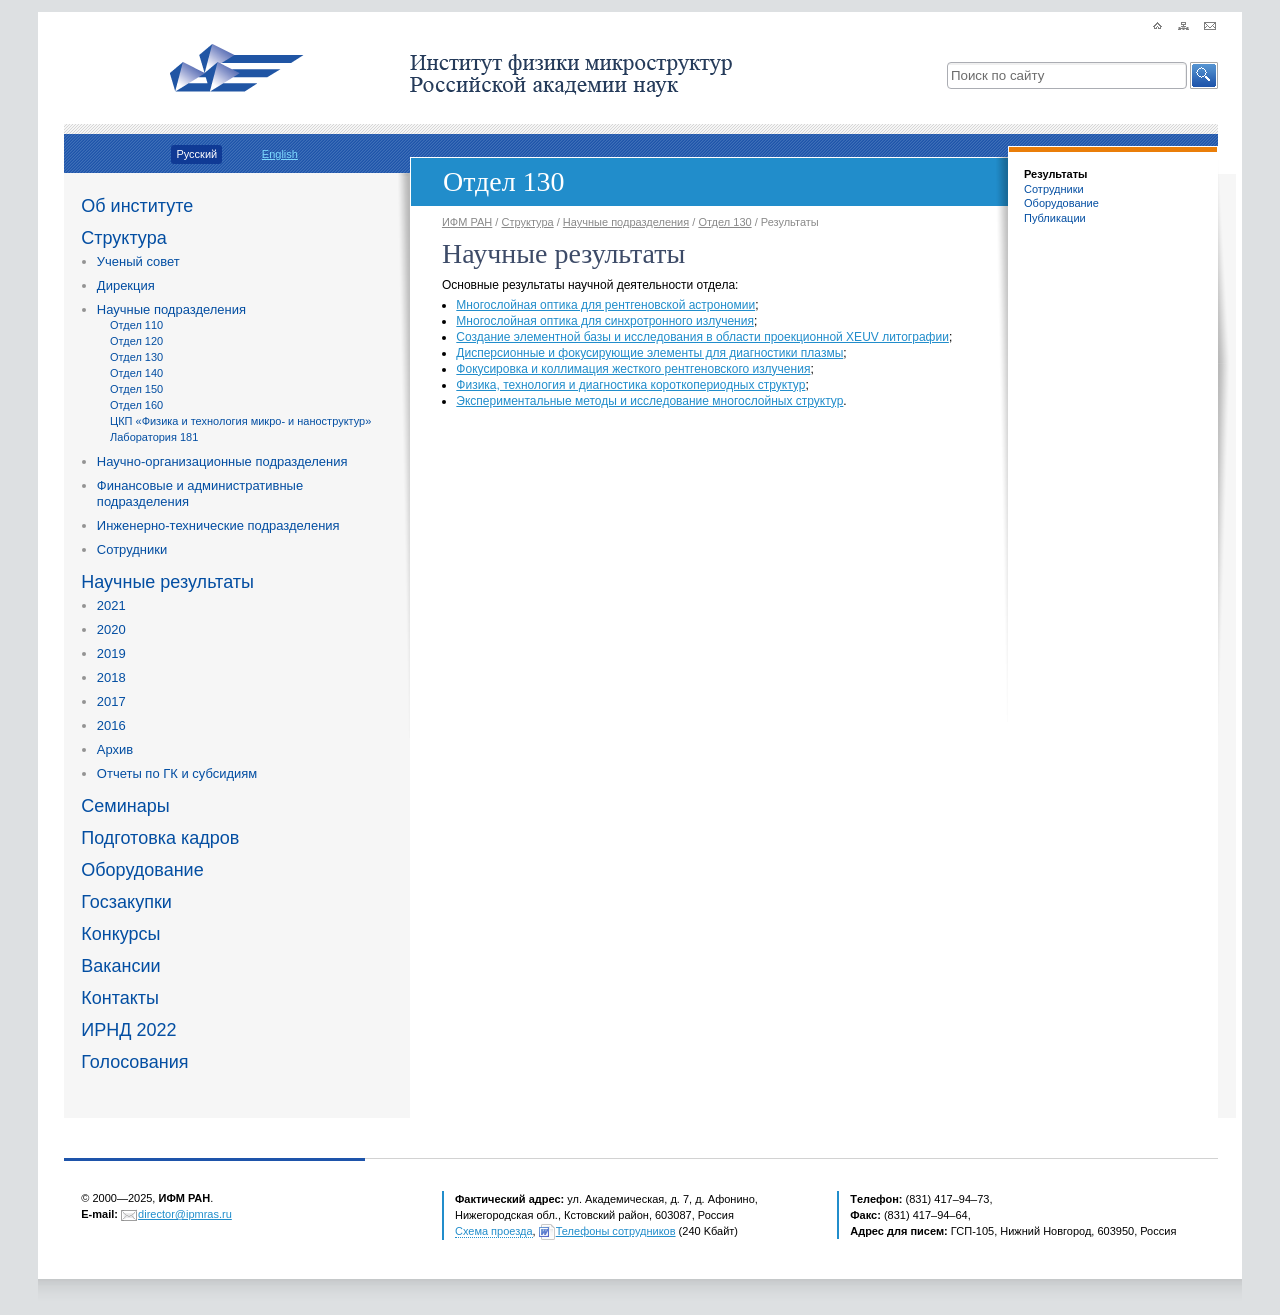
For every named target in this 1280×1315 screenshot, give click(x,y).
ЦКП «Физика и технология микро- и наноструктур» (240, 421)
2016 (111, 725)
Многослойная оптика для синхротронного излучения (605, 321)
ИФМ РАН (467, 222)
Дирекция (126, 285)
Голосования (134, 1062)
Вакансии (120, 966)
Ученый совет (138, 261)
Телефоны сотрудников (616, 1231)
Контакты (120, 998)
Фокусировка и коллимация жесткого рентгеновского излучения (633, 369)
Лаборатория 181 (154, 437)
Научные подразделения (171, 309)
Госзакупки (126, 902)
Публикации (1055, 218)
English (280, 154)
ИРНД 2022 (128, 1030)
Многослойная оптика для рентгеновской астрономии (605, 305)
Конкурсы (120, 934)
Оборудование (142, 870)
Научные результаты (167, 582)
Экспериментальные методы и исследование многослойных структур (649, 401)
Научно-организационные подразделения (222, 461)
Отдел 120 (136, 341)
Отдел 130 (136, 357)
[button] (1204, 75)
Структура (123, 238)
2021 (111, 605)
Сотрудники (132, 549)
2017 (111, 701)
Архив (115, 749)
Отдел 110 (136, 325)
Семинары (125, 806)
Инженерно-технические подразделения (218, 525)
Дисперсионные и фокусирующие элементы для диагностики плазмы (649, 353)
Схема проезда (494, 1231)
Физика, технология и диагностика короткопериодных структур (630, 385)
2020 (111, 629)
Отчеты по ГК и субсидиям (177, 773)
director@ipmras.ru (185, 1214)
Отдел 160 (136, 405)
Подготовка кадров (160, 838)
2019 (111, 653)
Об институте (137, 206)
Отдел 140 (136, 373)
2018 (111, 677)
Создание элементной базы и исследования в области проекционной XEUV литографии (702, 337)
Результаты (1055, 174)
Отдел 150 (136, 389)
